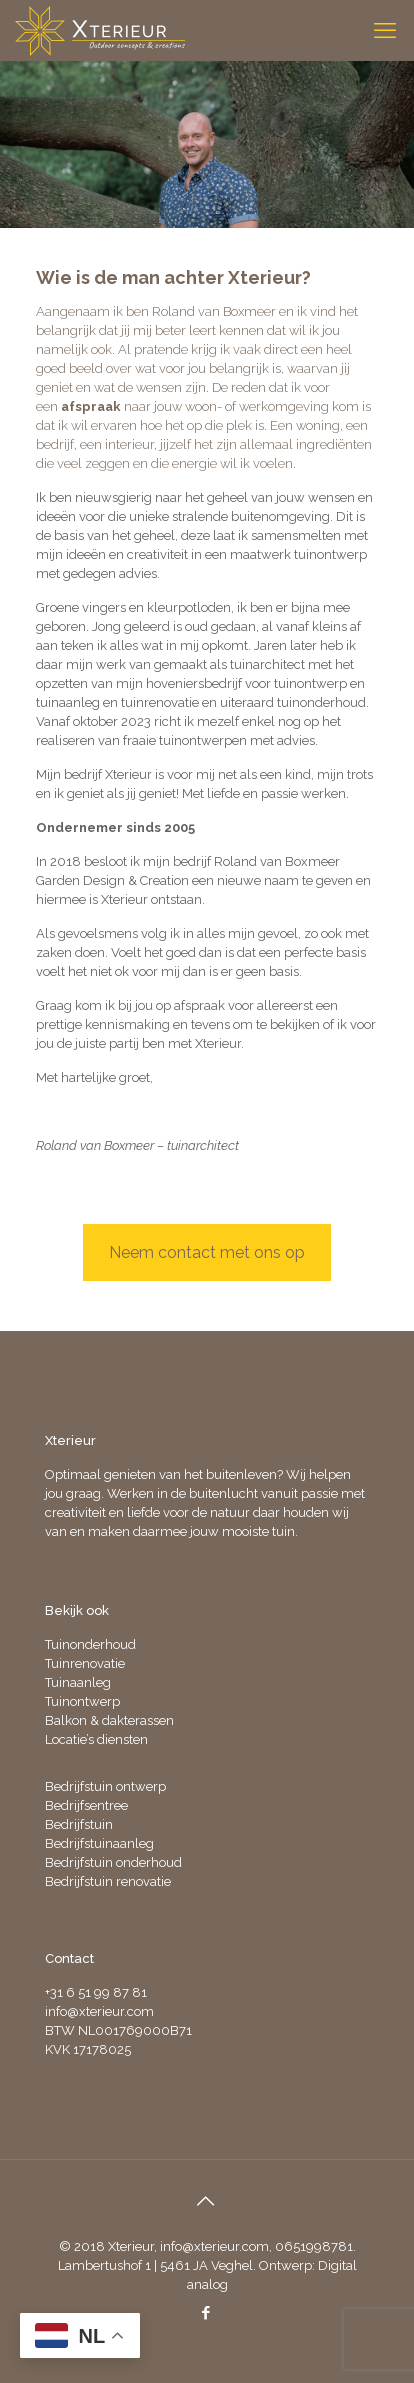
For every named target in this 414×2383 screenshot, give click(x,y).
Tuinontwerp (82, 1701)
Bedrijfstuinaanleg (99, 1843)
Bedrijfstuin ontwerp (105, 1786)
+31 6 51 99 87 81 (96, 1992)
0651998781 (314, 2246)
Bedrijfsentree (86, 1805)
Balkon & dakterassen (109, 1720)
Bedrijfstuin (79, 1824)
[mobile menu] (387, 30)
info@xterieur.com (99, 2011)
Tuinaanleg (78, 1682)
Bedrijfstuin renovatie (108, 1881)
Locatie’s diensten (96, 1739)
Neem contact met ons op (207, 1252)
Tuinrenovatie (85, 1663)
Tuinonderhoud (90, 1644)
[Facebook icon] (207, 2313)
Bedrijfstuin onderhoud (113, 1862)
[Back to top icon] (207, 2201)
